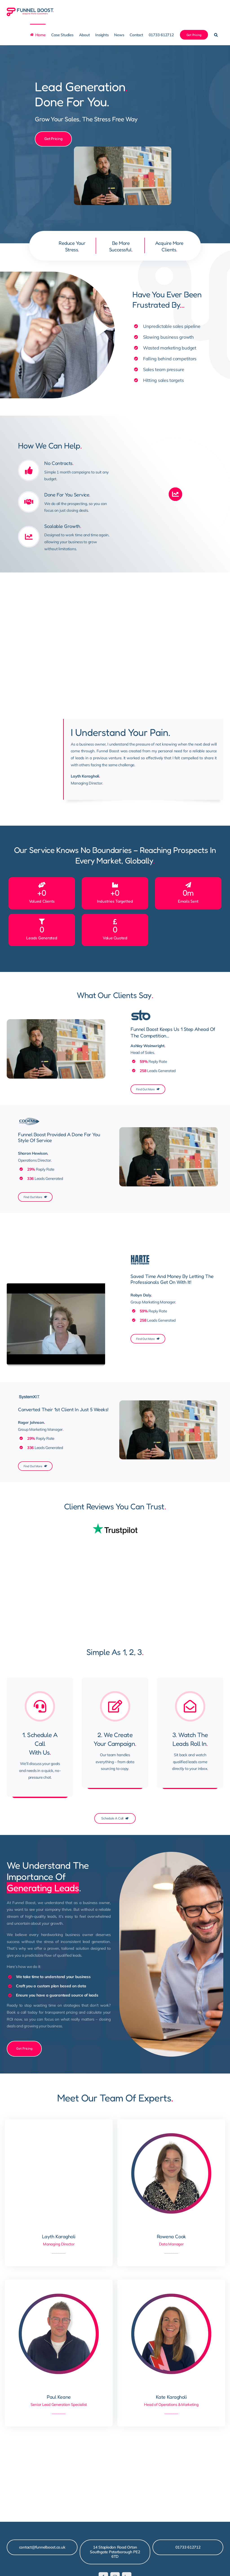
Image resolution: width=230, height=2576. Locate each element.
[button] (216, 34)
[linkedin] (58, 2247)
